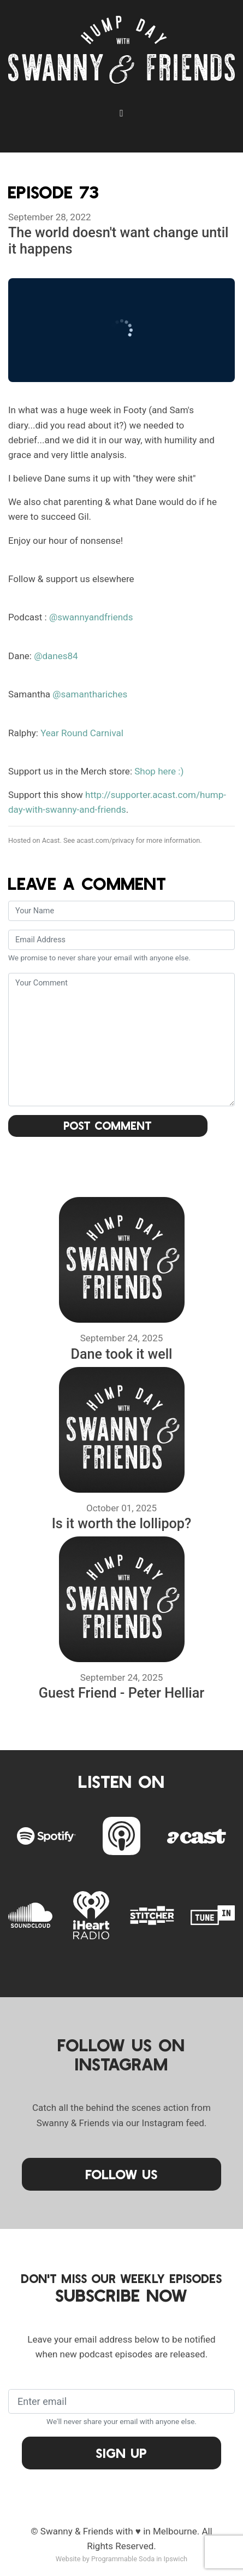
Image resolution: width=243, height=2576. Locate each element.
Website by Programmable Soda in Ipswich (121, 2559)
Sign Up (121, 2453)
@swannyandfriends (91, 617)
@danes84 (56, 655)
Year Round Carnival (81, 732)
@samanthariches (89, 694)
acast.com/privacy (105, 840)
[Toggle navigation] (121, 113)
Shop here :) (158, 771)
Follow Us (122, 2174)
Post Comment (108, 1125)
